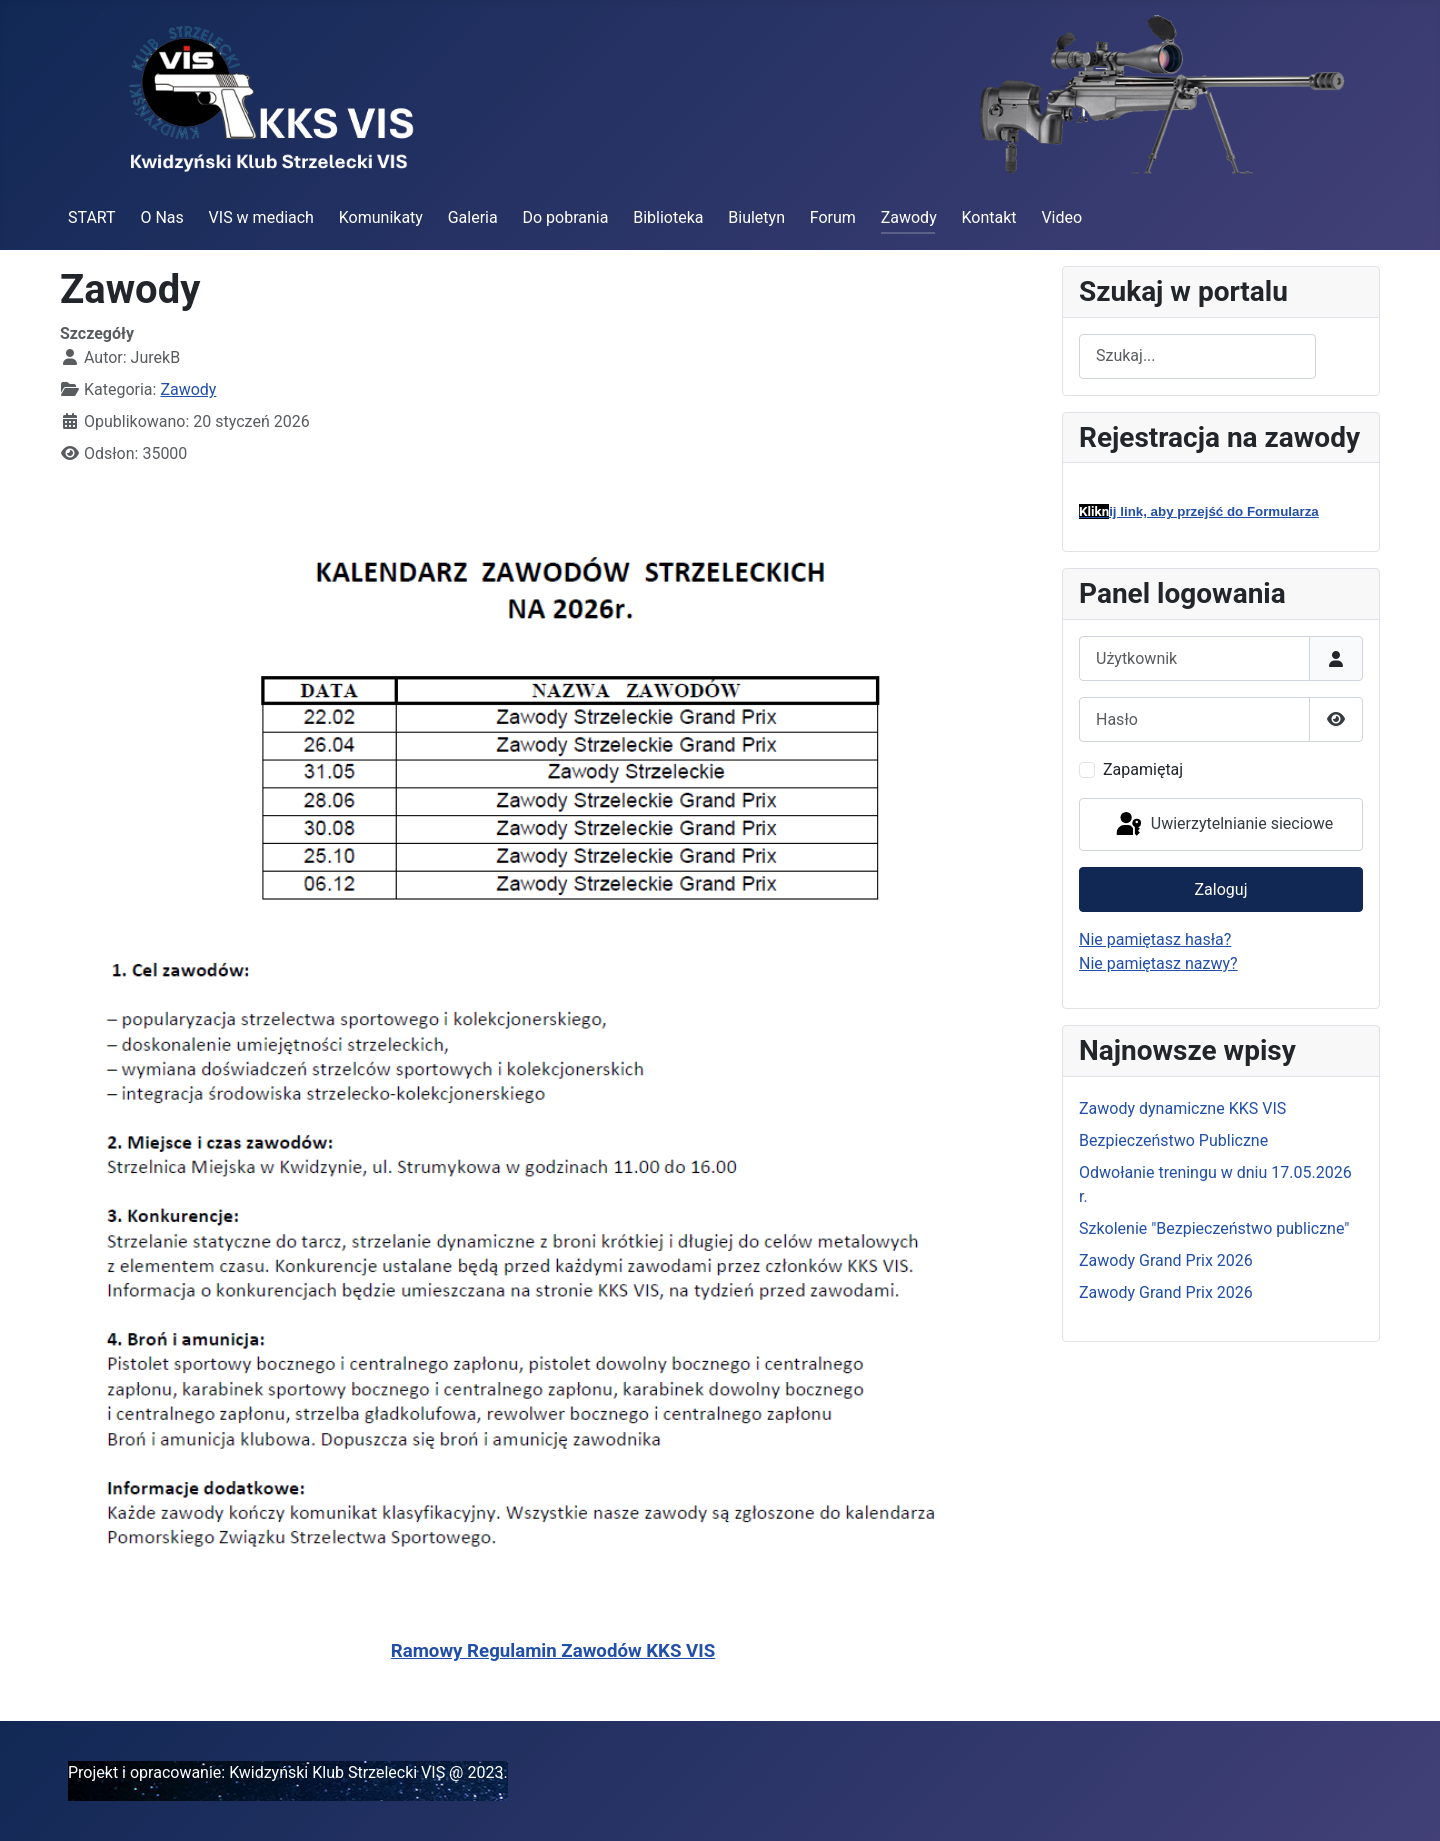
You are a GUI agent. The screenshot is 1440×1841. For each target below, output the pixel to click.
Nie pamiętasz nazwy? (1158, 963)
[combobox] (1197, 356)
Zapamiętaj (1143, 769)
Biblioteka (668, 217)
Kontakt (989, 217)
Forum (833, 217)
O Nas (161, 217)
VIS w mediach (261, 217)
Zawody (909, 217)
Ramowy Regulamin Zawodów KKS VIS (553, 1651)
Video (1061, 217)
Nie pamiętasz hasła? (1155, 939)
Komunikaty (381, 217)
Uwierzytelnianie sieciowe (1223, 825)
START (92, 217)
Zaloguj (1221, 889)
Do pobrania (565, 217)
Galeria (473, 217)
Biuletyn (756, 217)
